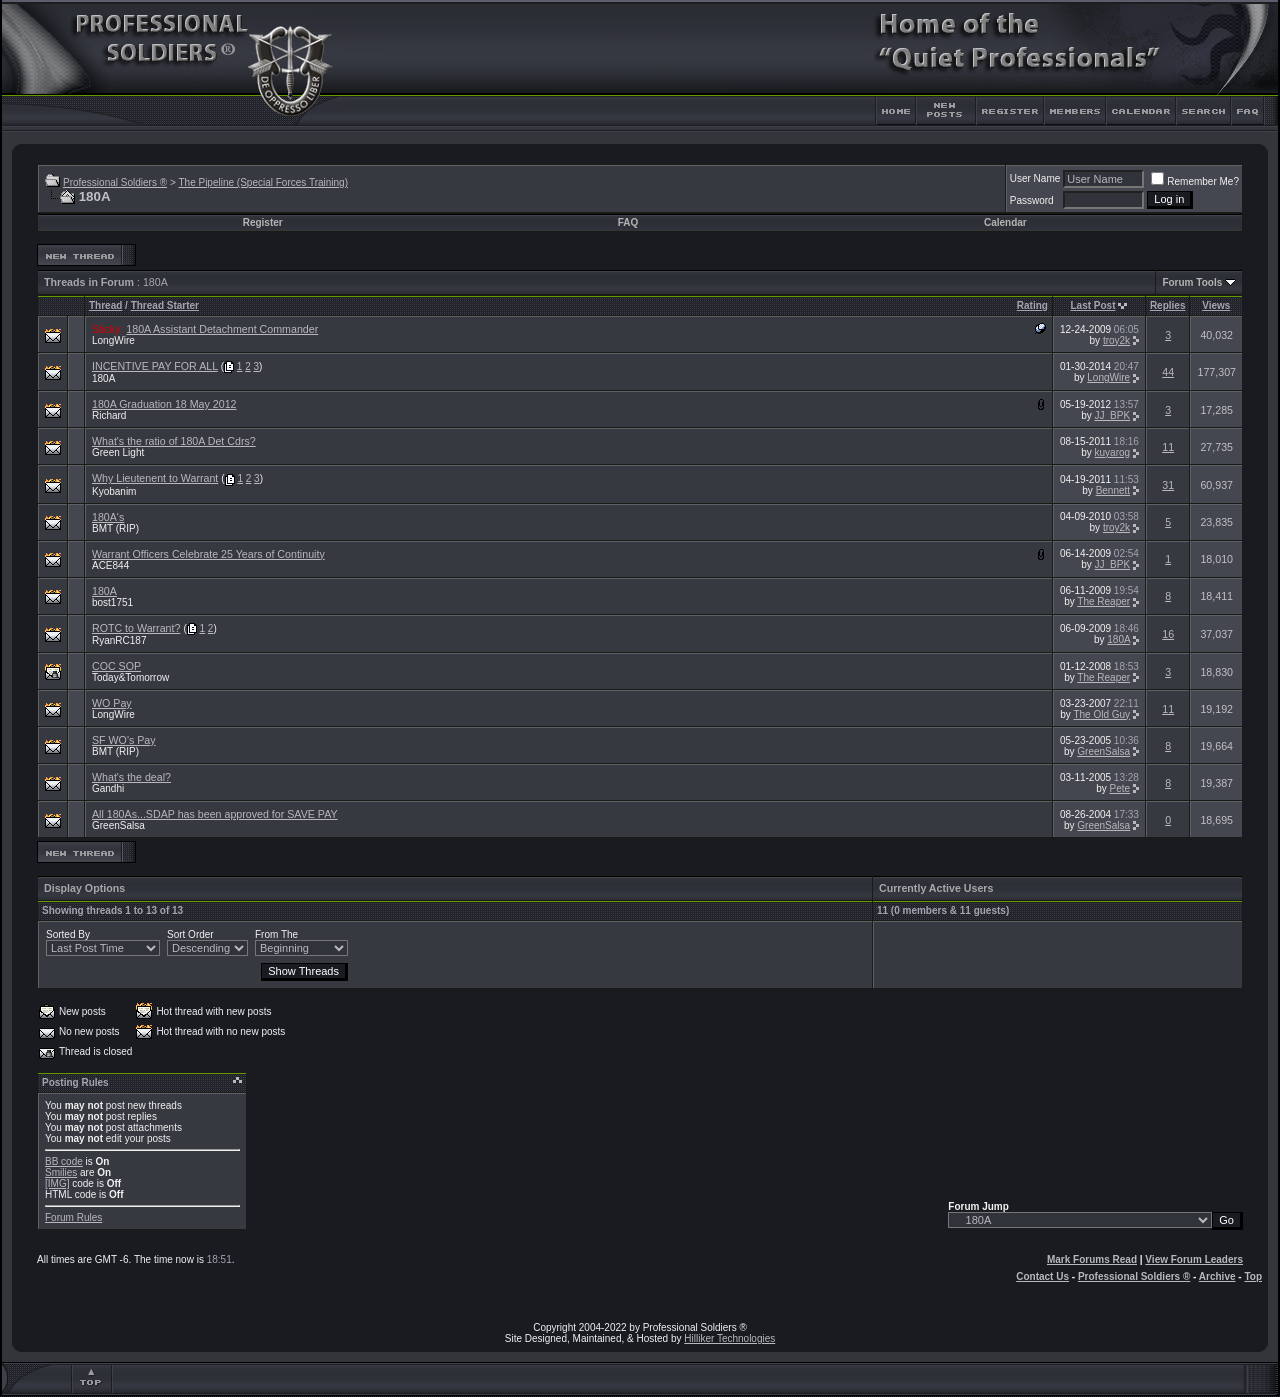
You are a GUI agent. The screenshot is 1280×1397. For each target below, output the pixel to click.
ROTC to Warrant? (136, 628)
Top (1253, 1276)
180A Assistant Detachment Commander (222, 329)
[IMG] (57, 1183)
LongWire (113, 340)
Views (1216, 305)
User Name (1035, 178)
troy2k (1116, 340)
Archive (1217, 1276)
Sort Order (190, 934)
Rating (1032, 305)
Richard (109, 415)
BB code (64, 1161)
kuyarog (1113, 452)
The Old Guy (1101, 714)
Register (263, 222)
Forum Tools (1192, 282)
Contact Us (1042, 1276)
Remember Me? (1195, 181)
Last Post (1093, 305)
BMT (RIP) (115, 528)
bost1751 (112, 602)
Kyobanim (114, 491)
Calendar (1005, 222)
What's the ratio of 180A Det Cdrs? (174, 441)
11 (1168, 447)
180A (103, 378)
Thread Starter (165, 305)
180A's (108, 517)
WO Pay (112, 703)
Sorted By (68, 934)
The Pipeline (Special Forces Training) (263, 182)
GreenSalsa (1103, 751)
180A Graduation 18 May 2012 (164, 404)
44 (1168, 372)
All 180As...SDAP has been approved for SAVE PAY (215, 814)
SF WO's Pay (124, 740)
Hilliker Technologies (729, 1338)
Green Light (118, 452)
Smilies (61, 1172)
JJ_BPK (1113, 415)
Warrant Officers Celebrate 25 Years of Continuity (208, 554)
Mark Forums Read (1092, 1259)
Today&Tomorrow (130, 677)
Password (1032, 200)
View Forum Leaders (1194, 1259)
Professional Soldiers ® (115, 182)
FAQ (628, 222)
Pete (1120, 788)
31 (1168, 485)
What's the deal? (131, 777)
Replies (1168, 305)
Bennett (1113, 490)
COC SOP (116, 666)
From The (276, 934)
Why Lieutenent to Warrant (155, 478)
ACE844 (110, 565)
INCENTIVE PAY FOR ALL (155, 366)
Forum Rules (73, 1217)
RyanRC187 (119, 640)
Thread (105, 305)
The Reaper (1103, 601)
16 (1168, 634)
